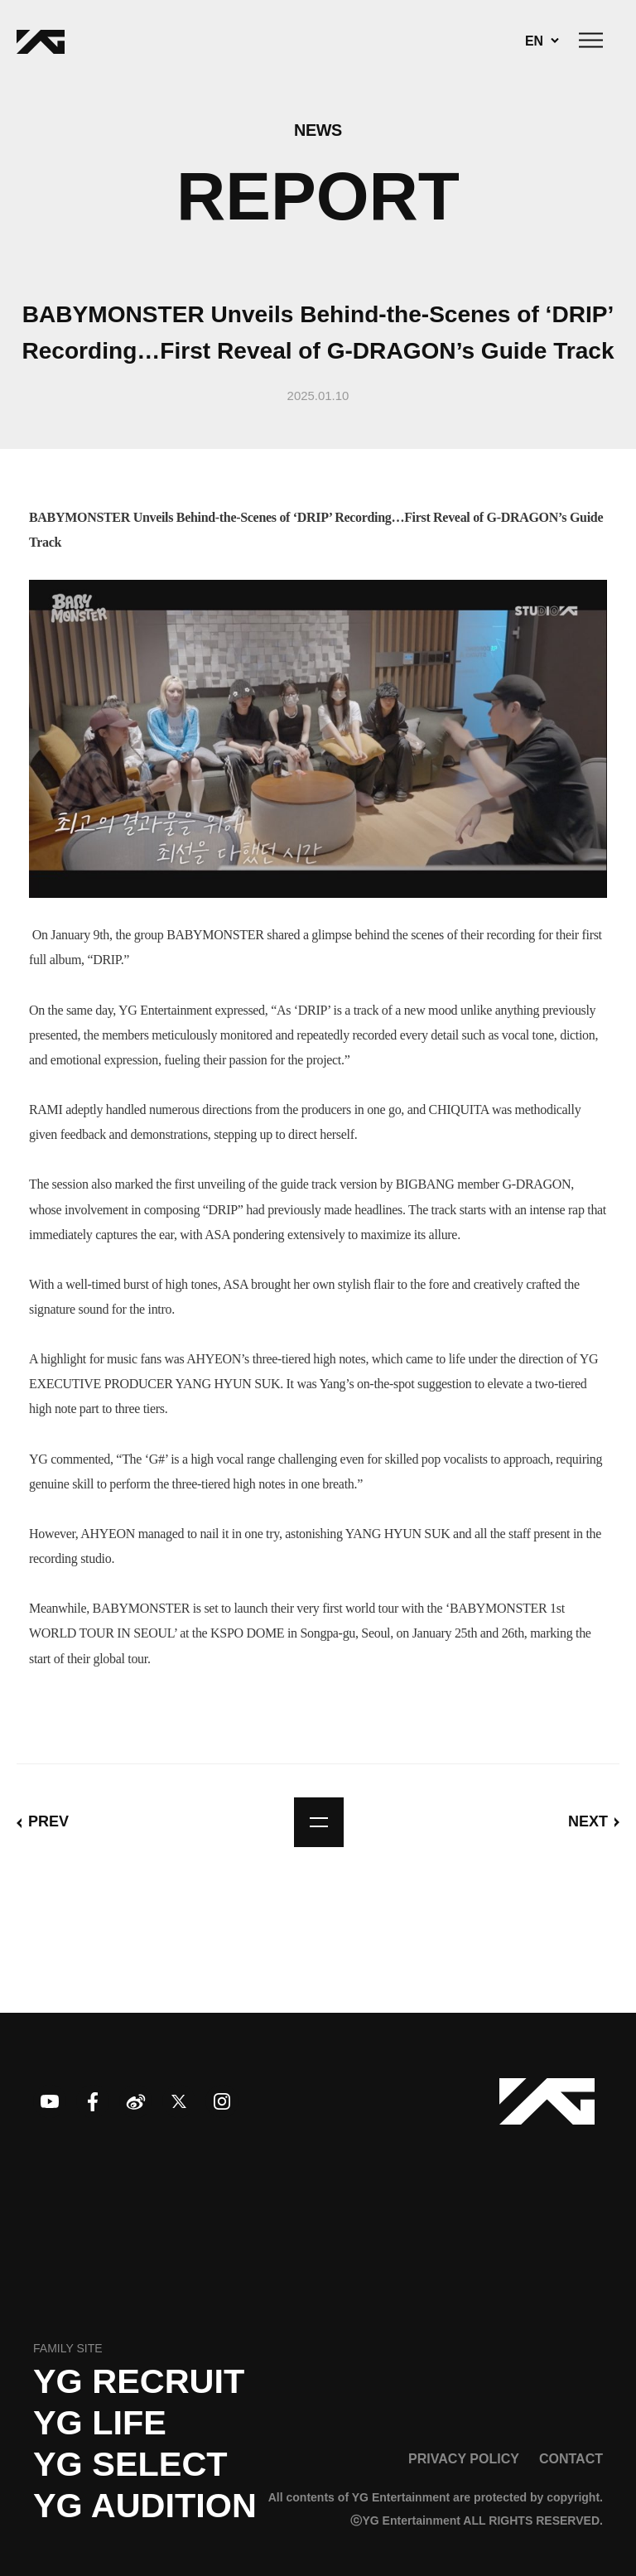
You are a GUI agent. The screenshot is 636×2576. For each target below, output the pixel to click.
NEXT (588, 1821)
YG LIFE (99, 2423)
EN (534, 40)
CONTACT (571, 2458)
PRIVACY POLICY (463, 2458)
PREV (48, 1821)
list (319, 1822)
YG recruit (138, 2381)
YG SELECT (130, 2464)
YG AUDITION (145, 2506)
